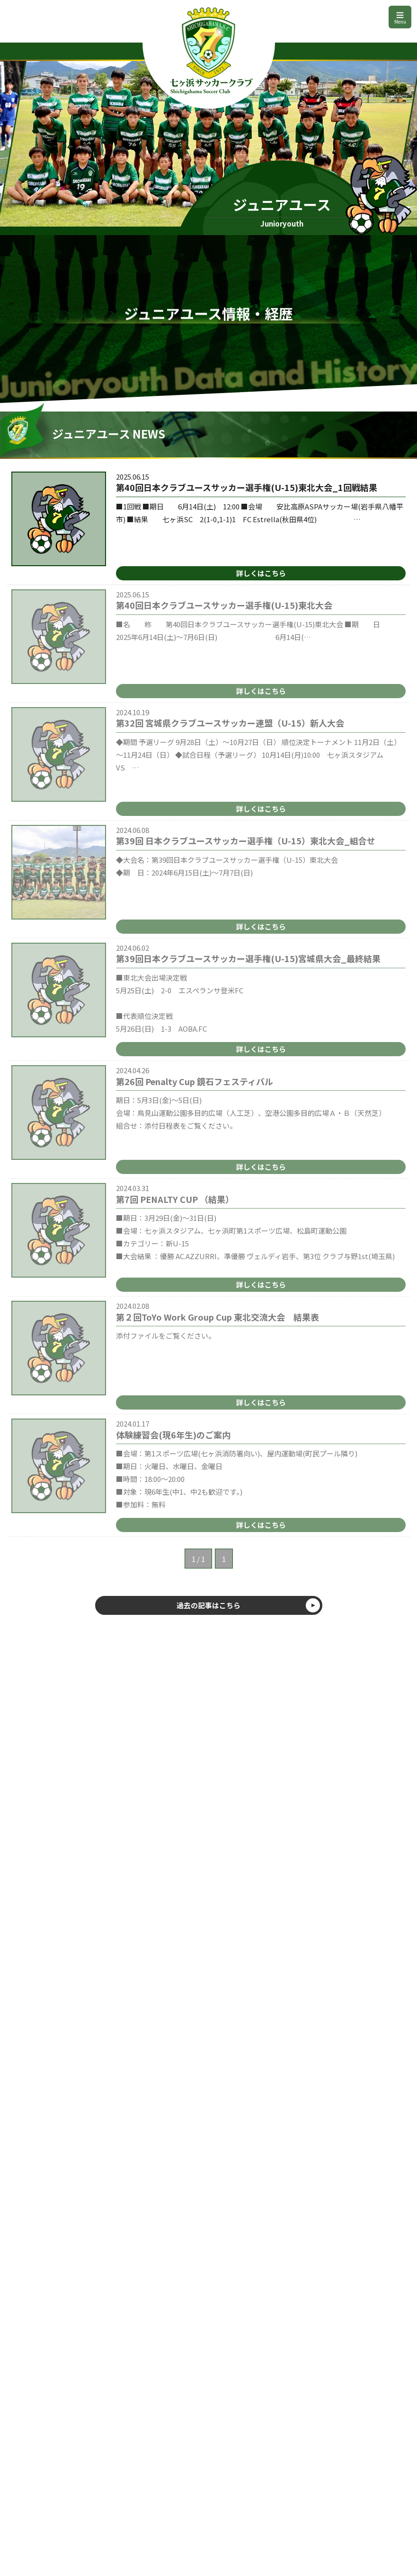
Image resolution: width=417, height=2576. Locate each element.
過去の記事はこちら (208, 1605)
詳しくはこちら (261, 573)
